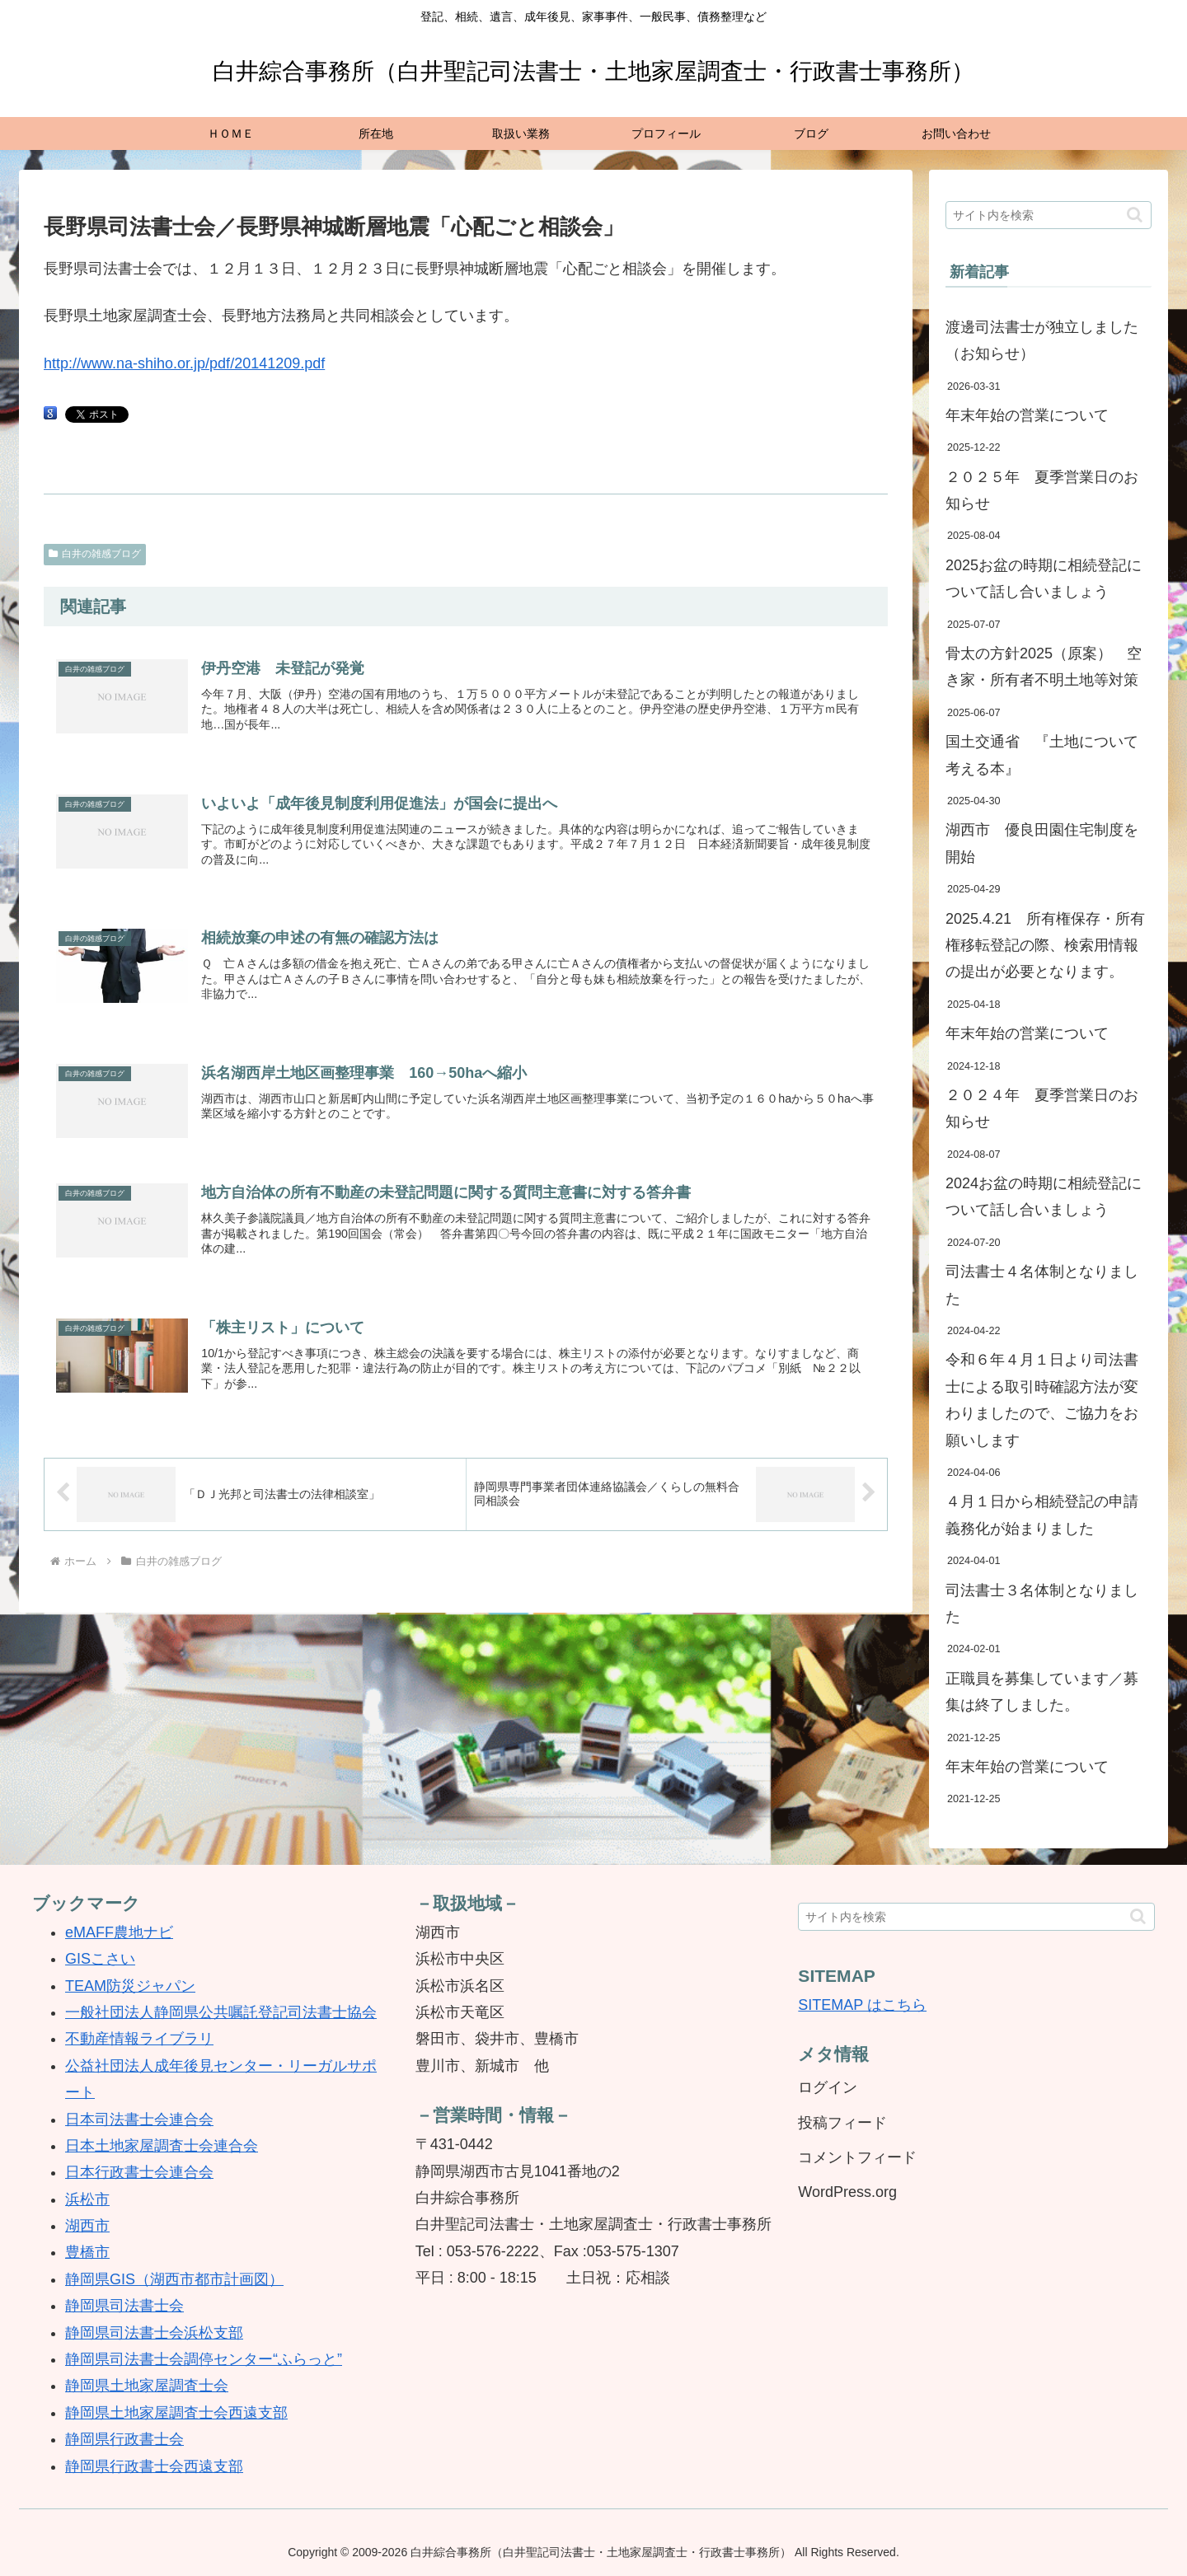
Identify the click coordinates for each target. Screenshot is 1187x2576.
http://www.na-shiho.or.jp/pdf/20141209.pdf (184, 363)
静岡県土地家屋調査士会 (146, 2385)
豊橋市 (87, 2252)
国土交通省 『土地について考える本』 (1041, 754)
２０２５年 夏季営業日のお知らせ (1041, 490)
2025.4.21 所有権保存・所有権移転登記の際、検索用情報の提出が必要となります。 (1045, 946)
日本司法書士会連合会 (139, 2119)
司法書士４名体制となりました (1041, 1284)
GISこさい (100, 1959)
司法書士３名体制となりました (1041, 1603)
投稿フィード (842, 2123)
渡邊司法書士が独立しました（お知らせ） (1041, 340)
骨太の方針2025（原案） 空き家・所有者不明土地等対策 (1043, 666)
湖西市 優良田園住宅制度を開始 (1041, 843)
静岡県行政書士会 (124, 2439)
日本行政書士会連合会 (139, 2172)
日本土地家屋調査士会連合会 (161, 2146)
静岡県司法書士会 (124, 2305)
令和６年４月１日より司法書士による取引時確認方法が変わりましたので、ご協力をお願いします (1041, 1399)
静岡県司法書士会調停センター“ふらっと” (203, 2359)
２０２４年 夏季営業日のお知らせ (1041, 1108)
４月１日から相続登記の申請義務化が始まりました (1041, 1514)
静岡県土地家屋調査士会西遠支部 (176, 2413)
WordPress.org (847, 2192)
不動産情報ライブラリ (139, 2038)
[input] (1048, 215)
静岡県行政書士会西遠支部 (154, 2466)
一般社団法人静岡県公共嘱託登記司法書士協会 (221, 2012)
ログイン (827, 2087)
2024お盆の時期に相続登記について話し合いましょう (1043, 1196)
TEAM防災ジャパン (130, 1986)
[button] (1134, 214)
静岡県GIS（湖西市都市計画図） (174, 2279)
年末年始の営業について (1027, 415)
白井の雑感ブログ (95, 554)
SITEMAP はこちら (862, 2005)
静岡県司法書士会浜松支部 (154, 2333)
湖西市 (87, 2226)
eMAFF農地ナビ (119, 1932)
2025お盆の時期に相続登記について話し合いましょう (1043, 578)
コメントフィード (857, 2157)
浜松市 (87, 2199)
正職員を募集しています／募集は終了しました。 (1041, 1691)
